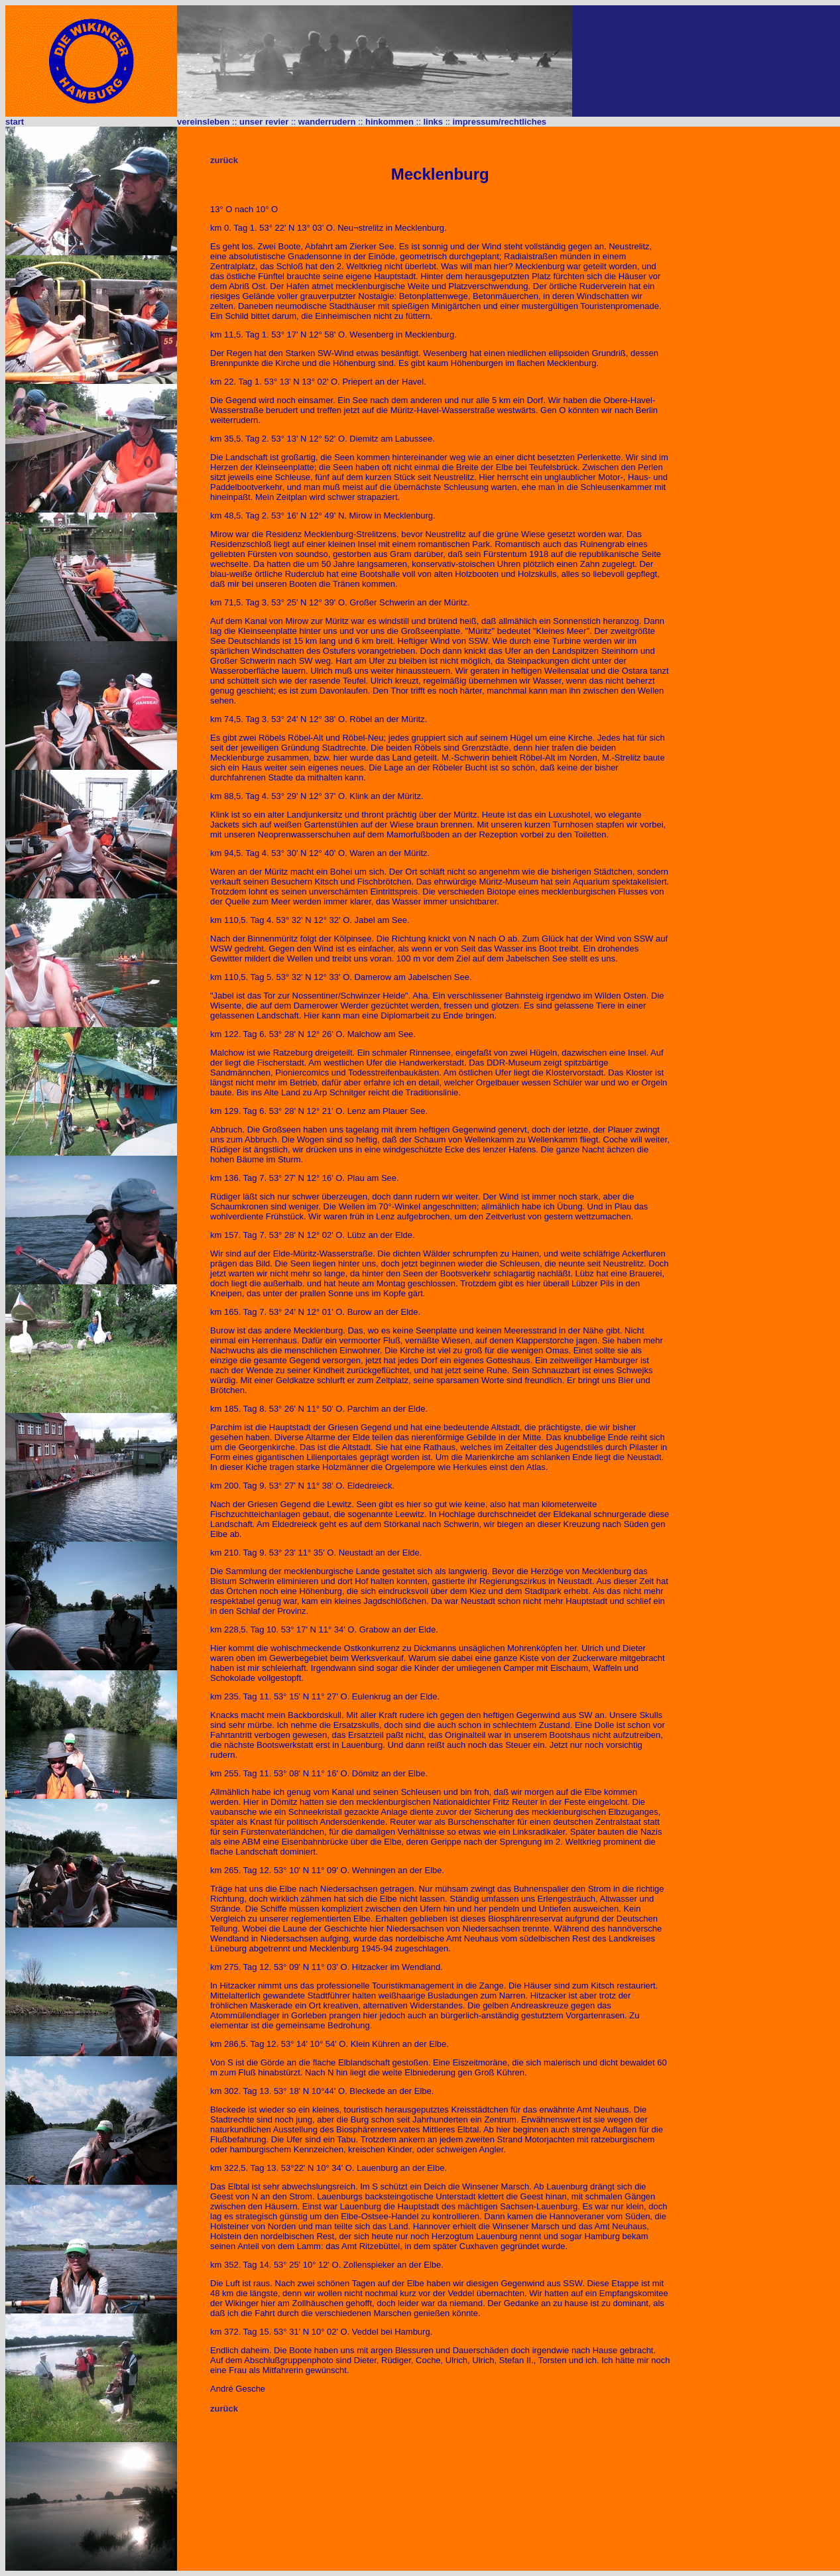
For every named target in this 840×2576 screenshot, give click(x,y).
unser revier (263, 122)
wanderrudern (327, 122)
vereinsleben (203, 122)
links (433, 122)
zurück (224, 160)
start (14, 122)
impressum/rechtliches (499, 122)
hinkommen (389, 122)
